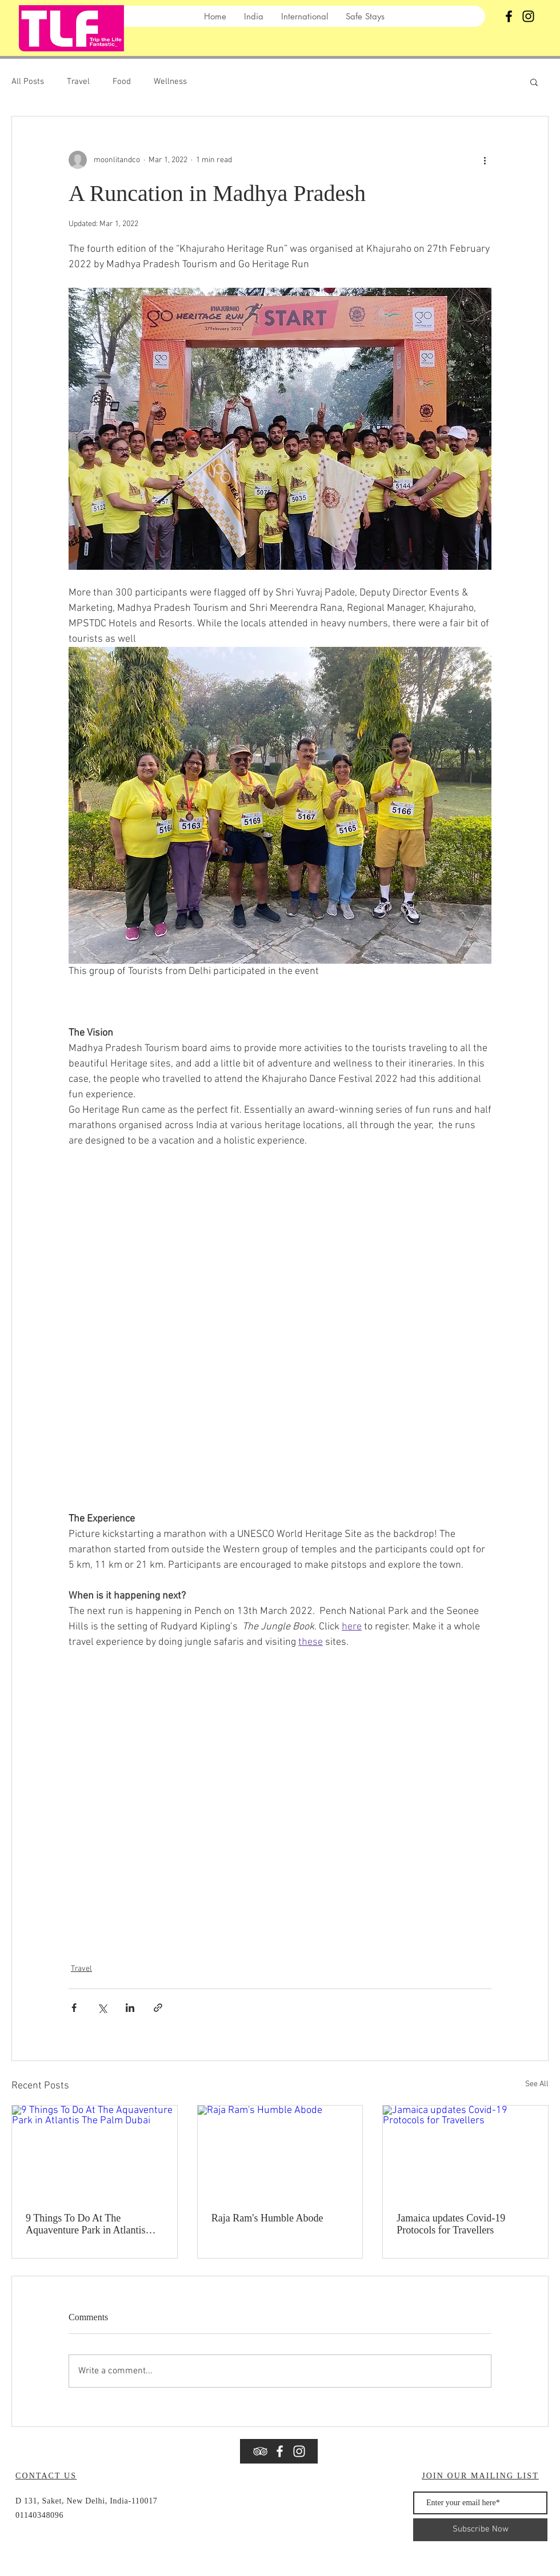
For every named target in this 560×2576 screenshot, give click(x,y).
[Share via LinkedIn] (130, 2007)
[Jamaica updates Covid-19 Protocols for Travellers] (465, 2152)
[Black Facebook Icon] (509, 16)
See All (537, 2084)
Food (122, 82)
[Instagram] (528, 16)
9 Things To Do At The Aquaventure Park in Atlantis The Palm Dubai (85, 2224)
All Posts (27, 82)
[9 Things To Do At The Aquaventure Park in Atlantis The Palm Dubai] (94, 2152)
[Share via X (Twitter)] (102, 2007)
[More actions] (484, 160)
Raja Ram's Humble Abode (267, 2218)
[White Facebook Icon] (279, 2451)
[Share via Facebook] (74, 2007)
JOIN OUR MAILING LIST (480, 2476)
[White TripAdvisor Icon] (260, 2451)
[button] (534, 81)
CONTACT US (46, 2476)
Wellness (170, 82)
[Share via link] (158, 2007)
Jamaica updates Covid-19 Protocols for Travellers (451, 2224)
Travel (78, 82)
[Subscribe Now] (480, 2529)
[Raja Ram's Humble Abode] (280, 2152)
